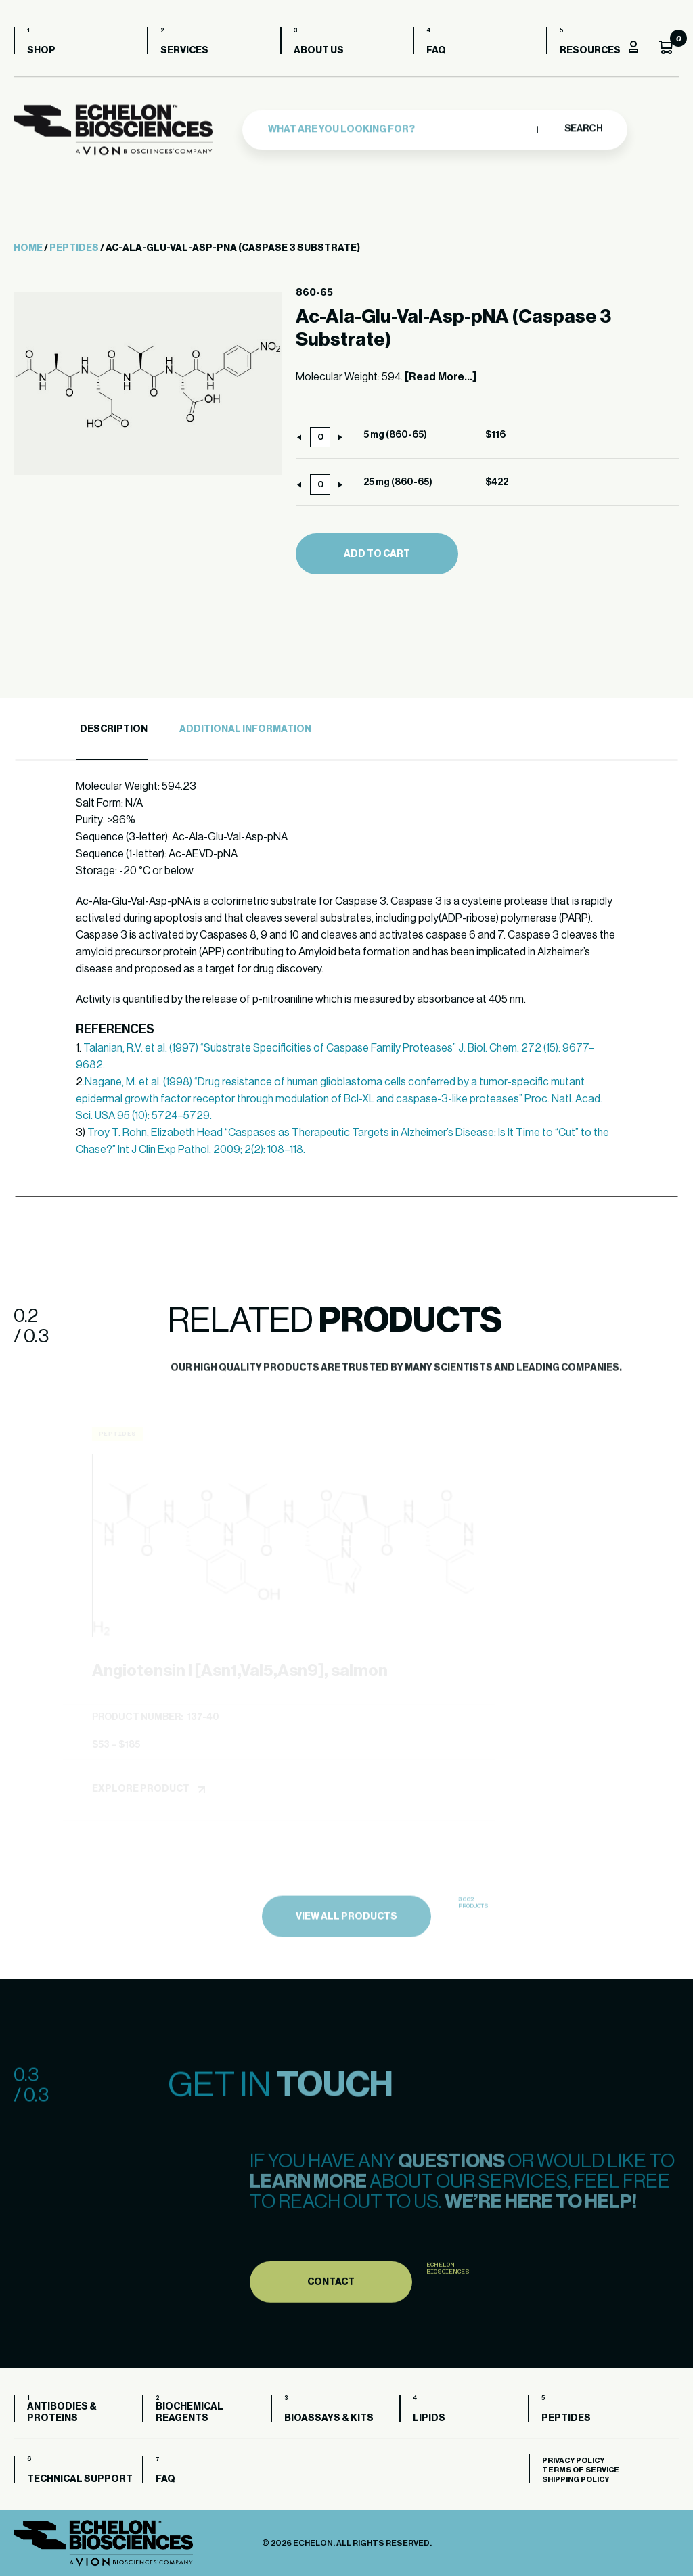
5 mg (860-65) (395, 435)
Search (583, 124)
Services (184, 50)
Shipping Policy (575, 2479)
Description (114, 729)
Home (28, 248)
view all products (346, 1947)
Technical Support (80, 2479)
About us (319, 50)
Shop (41, 50)
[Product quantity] (320, 437)
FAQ (436, 50)
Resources (590, 50)
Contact (331, 2313)
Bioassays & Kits (329, 2418)
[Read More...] (440, 376)
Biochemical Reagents (189, 2412)
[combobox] (399, 125)
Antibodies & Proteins (62, 2412)
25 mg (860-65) (397, 482)
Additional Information (245, 729)
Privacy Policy (573, 2460)
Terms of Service (580, 2470)
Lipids (429, 2418)
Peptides (74, 248)
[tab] (112, 730)
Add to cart (377, 554)
